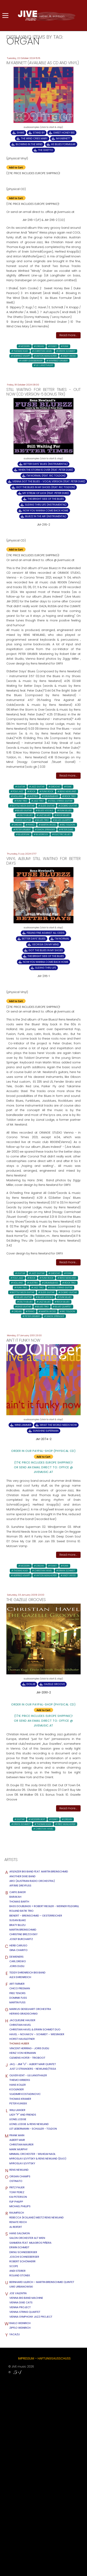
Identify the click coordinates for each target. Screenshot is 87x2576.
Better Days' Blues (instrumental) (46, 464)
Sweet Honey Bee (64, 132)
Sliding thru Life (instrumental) (45, 504)
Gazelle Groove (54, 1684)
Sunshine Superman (45, 1430)
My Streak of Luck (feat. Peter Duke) (46, 493)
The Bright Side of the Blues (46, 499)
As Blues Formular (63, 144)
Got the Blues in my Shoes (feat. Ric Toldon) (45, 487)
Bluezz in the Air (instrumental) (45, 516)
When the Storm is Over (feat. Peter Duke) (45, 469)
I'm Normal (62, 938)
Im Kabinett (63, 138)
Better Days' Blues (33, 938)
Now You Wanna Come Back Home (45, 510)
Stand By (39, 132)
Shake (20, 132)
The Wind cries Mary (34, 138)
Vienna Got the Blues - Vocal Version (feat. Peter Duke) (48, 481)
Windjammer (23, 1425)
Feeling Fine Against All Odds (45, 933)
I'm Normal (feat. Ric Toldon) (46, 475)
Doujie (31, 1684)
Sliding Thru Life (45, 967)
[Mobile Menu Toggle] (5, 15)
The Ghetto (45, 150)
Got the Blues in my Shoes (46, 950)
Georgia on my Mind (45, 944)
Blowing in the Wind (29, 144)
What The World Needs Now (58, 1425)
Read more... (68, 335)
